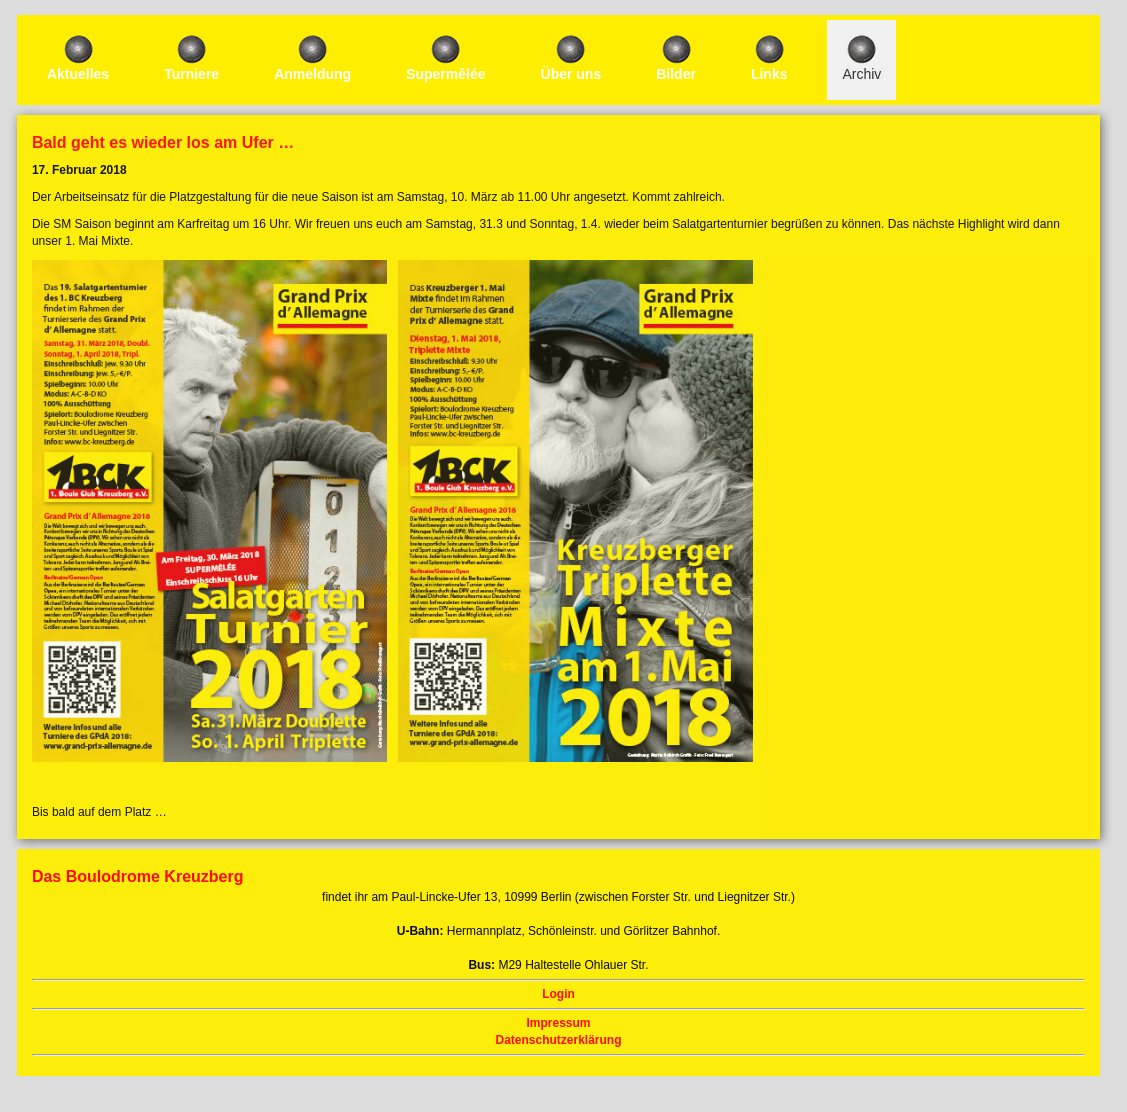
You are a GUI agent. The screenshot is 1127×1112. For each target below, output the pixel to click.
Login (558, 994)
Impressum (558, 1023)
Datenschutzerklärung (558, 1040)
